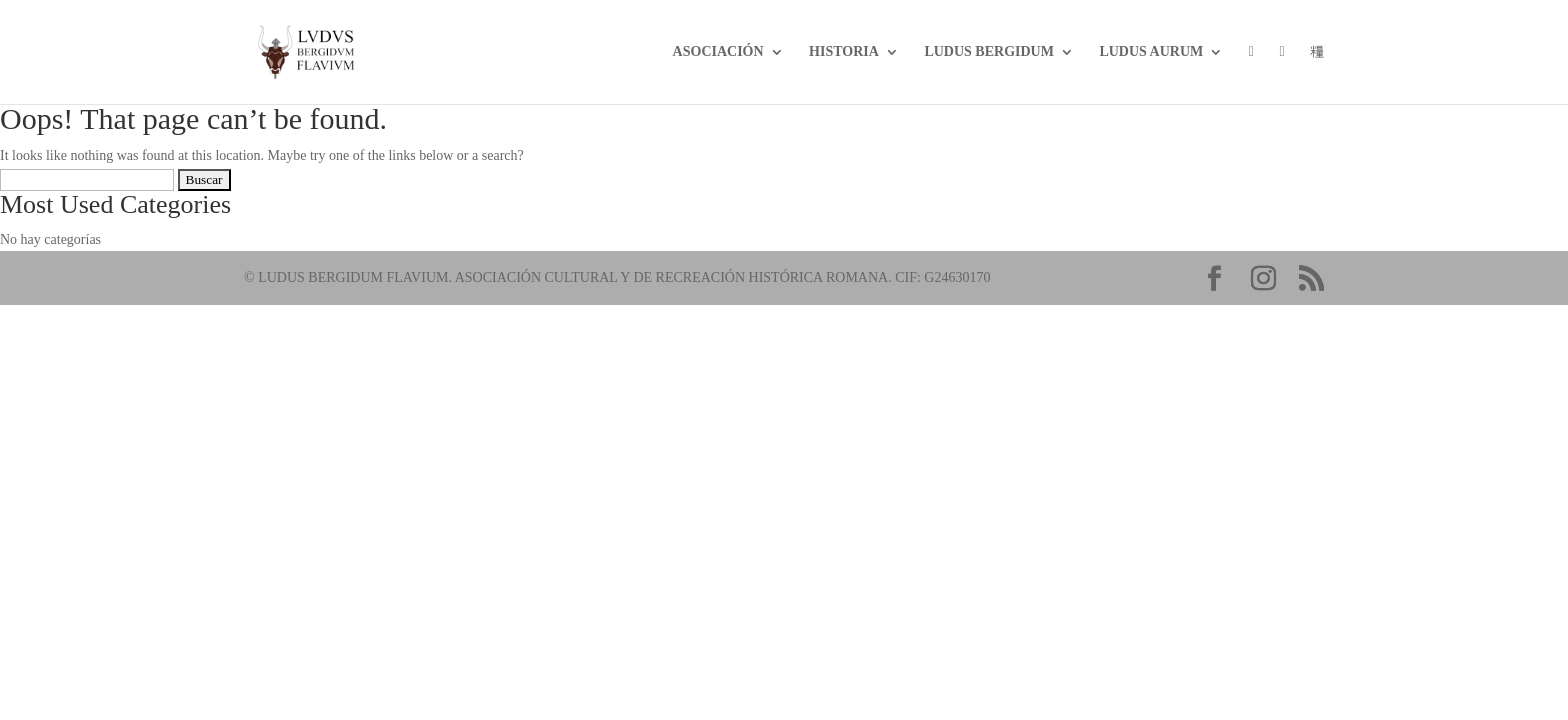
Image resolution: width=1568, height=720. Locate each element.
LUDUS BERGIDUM (989, 52)
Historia (844, 52)
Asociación (718, 52)
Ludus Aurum (1151, 52)
